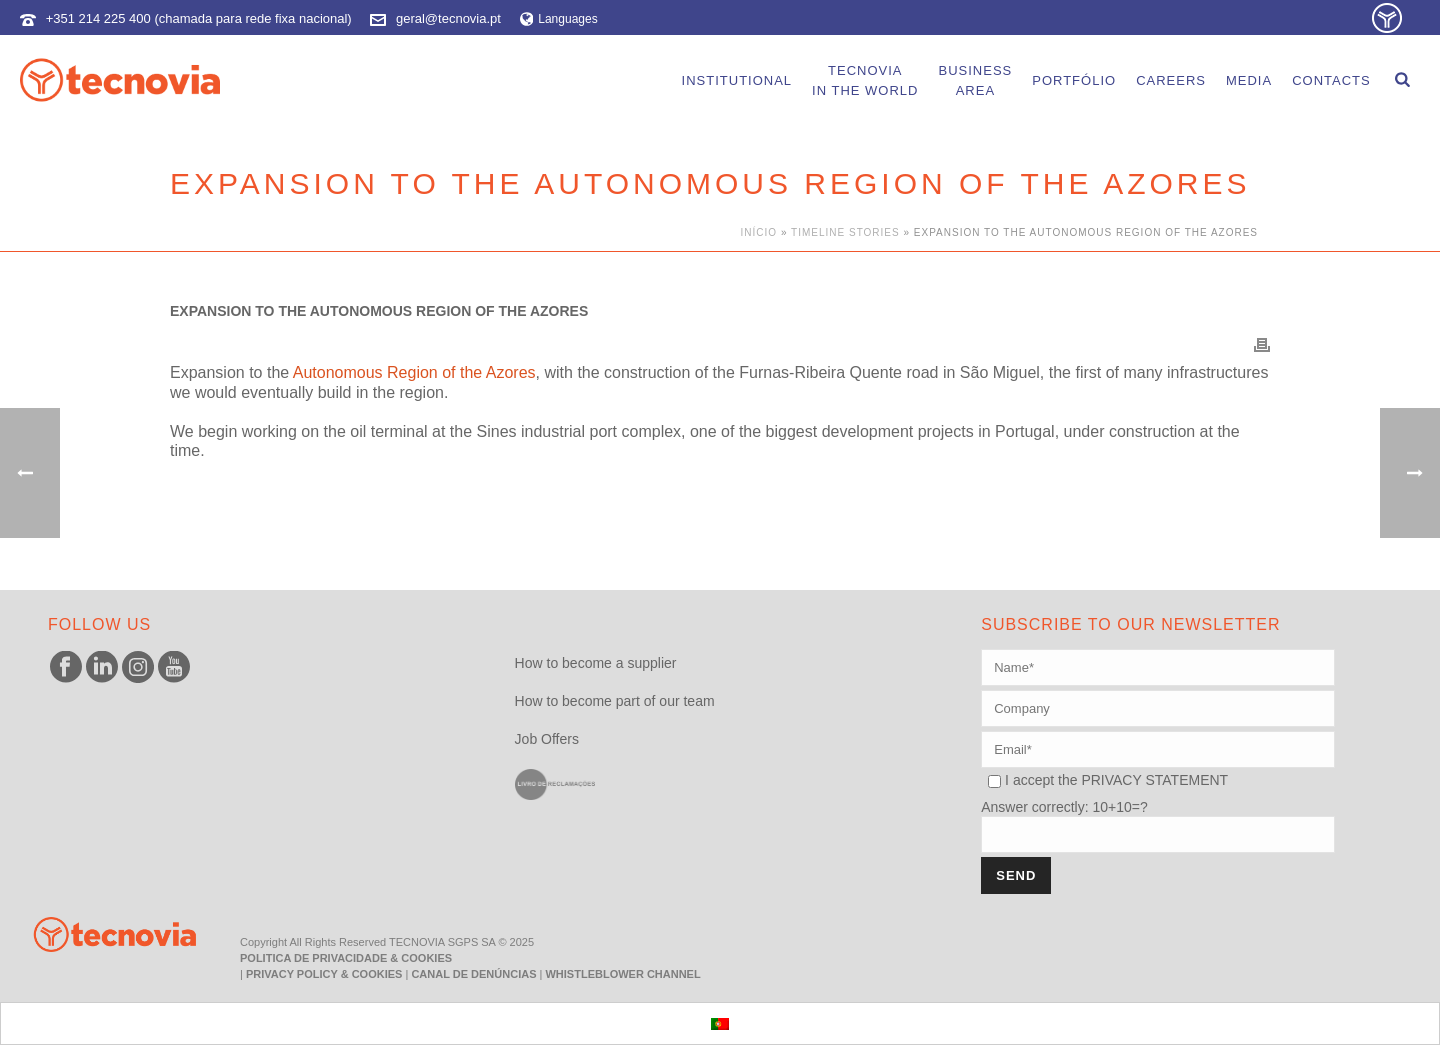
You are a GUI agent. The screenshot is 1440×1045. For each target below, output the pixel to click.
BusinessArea (975, 80)
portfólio (1074, 80)
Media (1249, 80)
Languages (559, 19)
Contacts (1331, 80)
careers (1171, 80)
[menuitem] (720, 1023)
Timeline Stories (845, 232)
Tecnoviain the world (865, 80)
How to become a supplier (596, 663)
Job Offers (547, 739)
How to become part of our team (615, 701)
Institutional (737, 80)
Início (759, 232)
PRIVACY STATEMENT (1154, 780)
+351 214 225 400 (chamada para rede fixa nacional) (199, 18)
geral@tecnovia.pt (448, 18)
